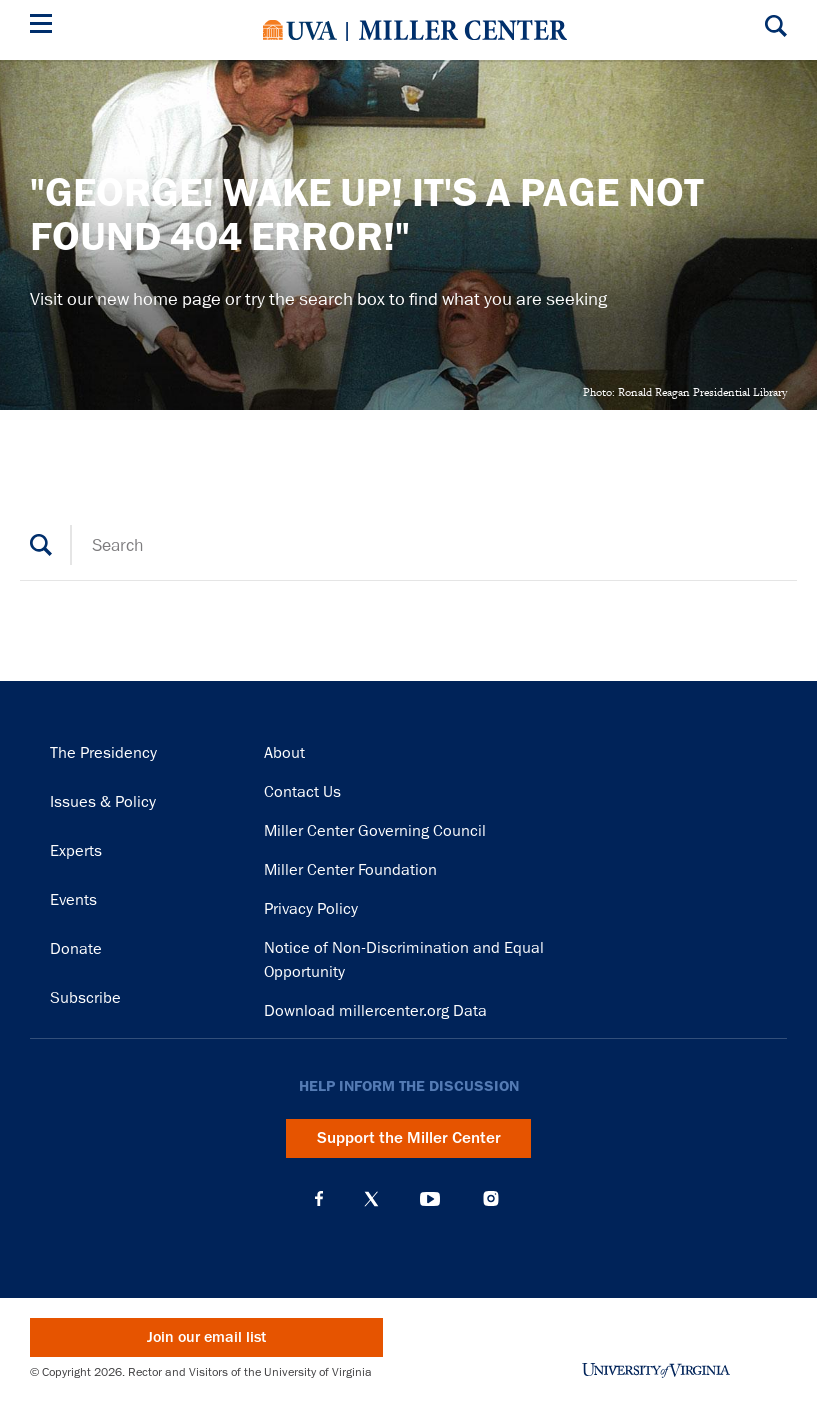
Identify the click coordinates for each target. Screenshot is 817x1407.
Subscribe (85, 998)
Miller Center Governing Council (375, 831)
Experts (76, 851)
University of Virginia (300, 30)
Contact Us (302, 792)
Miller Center (463, 30)
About (284, 753)
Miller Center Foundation (350, 870)
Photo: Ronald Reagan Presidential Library (685, 392)
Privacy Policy (311, 909)
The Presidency (103, 753)
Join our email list (206, 1337)
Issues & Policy (103, 802)
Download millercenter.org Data (375, 1011)
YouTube (430, 1199)
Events (73, 900)
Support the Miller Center (409, 1138)
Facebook (319, 1199)
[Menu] (45, 26)
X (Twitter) (371, 1199)
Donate (76, 949)
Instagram (491, 1198)
